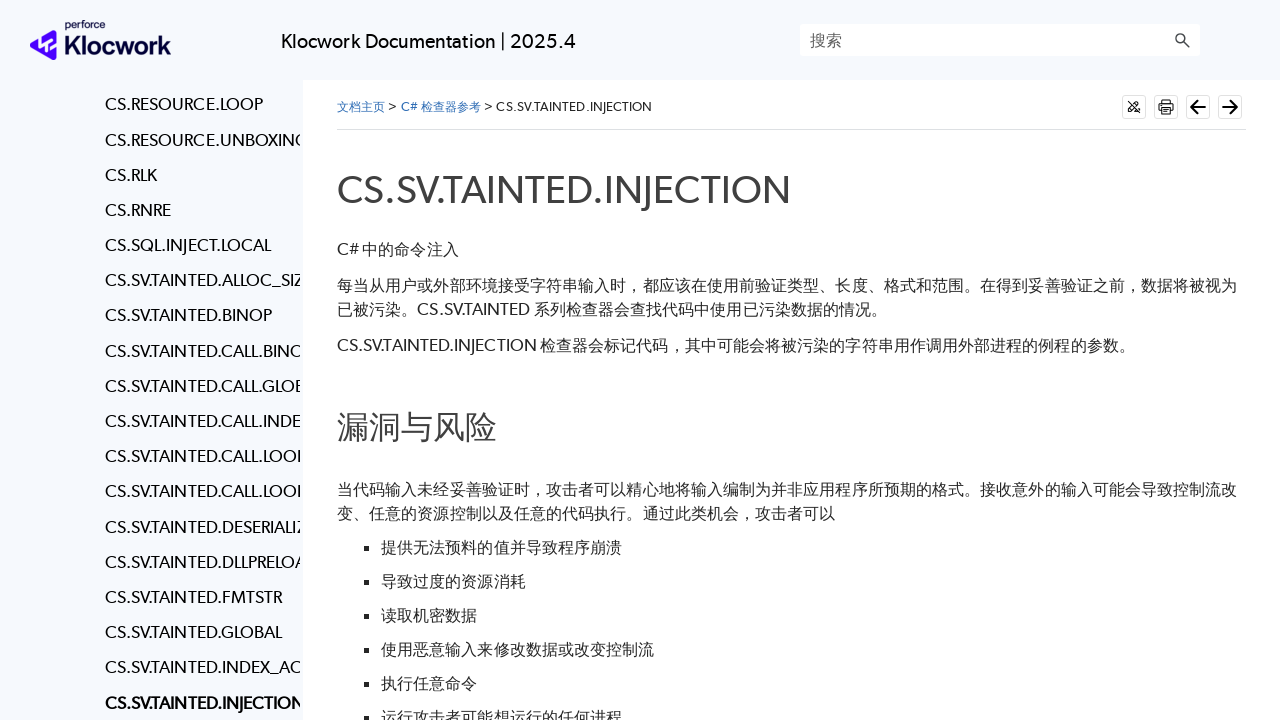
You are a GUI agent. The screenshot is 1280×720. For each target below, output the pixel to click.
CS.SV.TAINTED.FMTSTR (194, 597)
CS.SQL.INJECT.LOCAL (188, 245)
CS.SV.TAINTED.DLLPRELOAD (197, 562)
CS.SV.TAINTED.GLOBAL (194, 632)
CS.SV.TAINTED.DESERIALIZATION (197, 527)
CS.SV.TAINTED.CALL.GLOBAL (197, 386)
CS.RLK (131, 175)
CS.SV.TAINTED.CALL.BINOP (197, 351)
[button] (1182, 40)
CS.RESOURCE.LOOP (184, 104)
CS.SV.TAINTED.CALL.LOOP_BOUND (197, 456)
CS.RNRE (138, 210)
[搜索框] (1000, 40)
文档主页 (361, 106)
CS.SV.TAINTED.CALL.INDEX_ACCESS (197, 421)
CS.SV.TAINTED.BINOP (189, 315)
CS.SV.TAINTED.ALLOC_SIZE (197, 280)
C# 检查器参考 (441, 106)
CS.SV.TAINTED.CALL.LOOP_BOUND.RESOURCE (197, 491)
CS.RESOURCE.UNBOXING (197, 140)
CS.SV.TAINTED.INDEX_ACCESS (197, 667)
